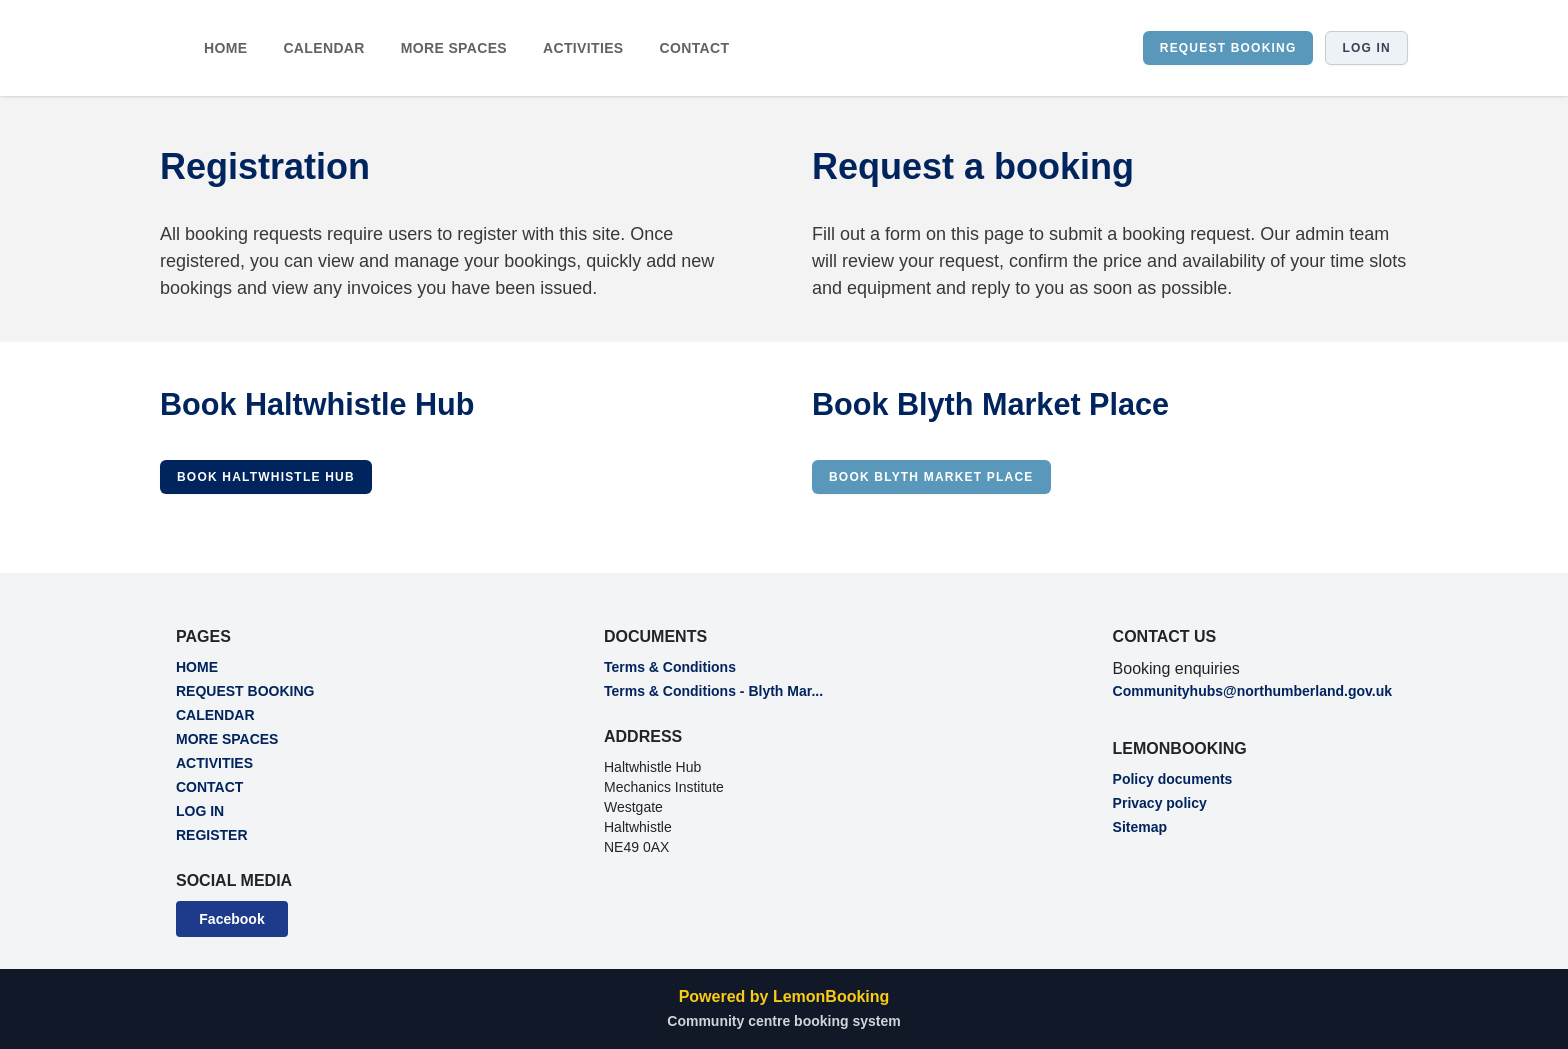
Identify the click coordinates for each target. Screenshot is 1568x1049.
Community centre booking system (783, 1021)
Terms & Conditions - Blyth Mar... (713, 691)
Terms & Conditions (670, 667)
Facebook (231, 919)
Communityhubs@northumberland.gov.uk (1252, 691)
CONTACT (695, 48)
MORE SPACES (454, 48)
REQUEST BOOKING (1228, 48)
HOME (225, 48)
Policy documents (1173, 779)
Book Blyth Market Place (931, 477)
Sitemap (1140, 827)
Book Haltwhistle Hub (266, 477)
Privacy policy (1160, 803)
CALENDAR (323, 48)
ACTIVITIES (583, 48)
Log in (1366, 48)
